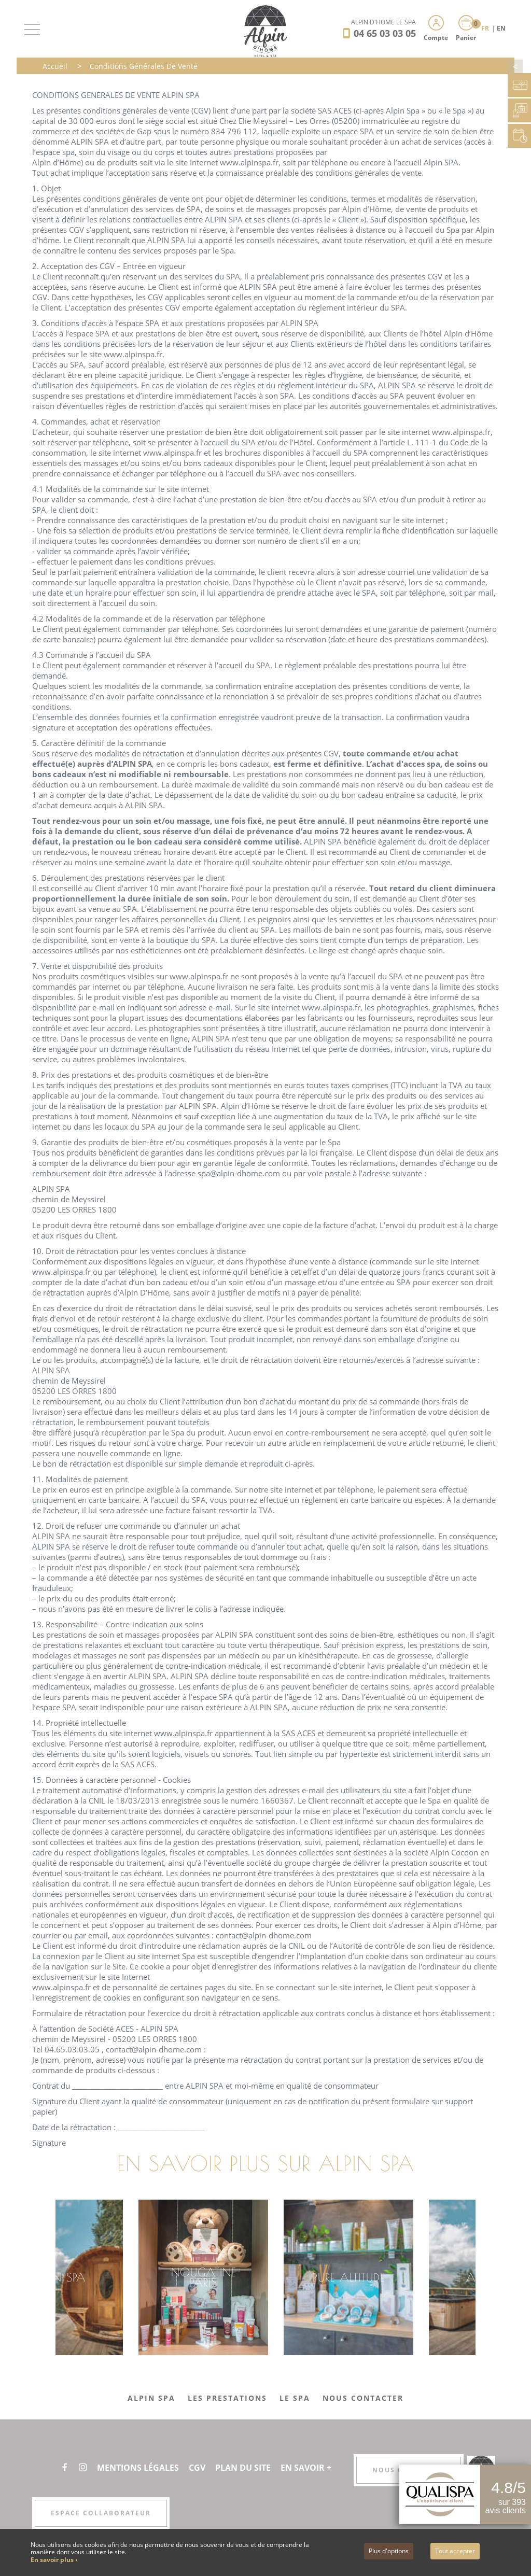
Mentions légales (138, 2467)
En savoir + (306, 2467)
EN (501, 28)
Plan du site (243, 2467)
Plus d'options (389, 2550)
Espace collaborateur (101, 2513)
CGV (197, 2467)
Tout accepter (455, 2550)
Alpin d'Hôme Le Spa (383, 22)
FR (486, 28)
